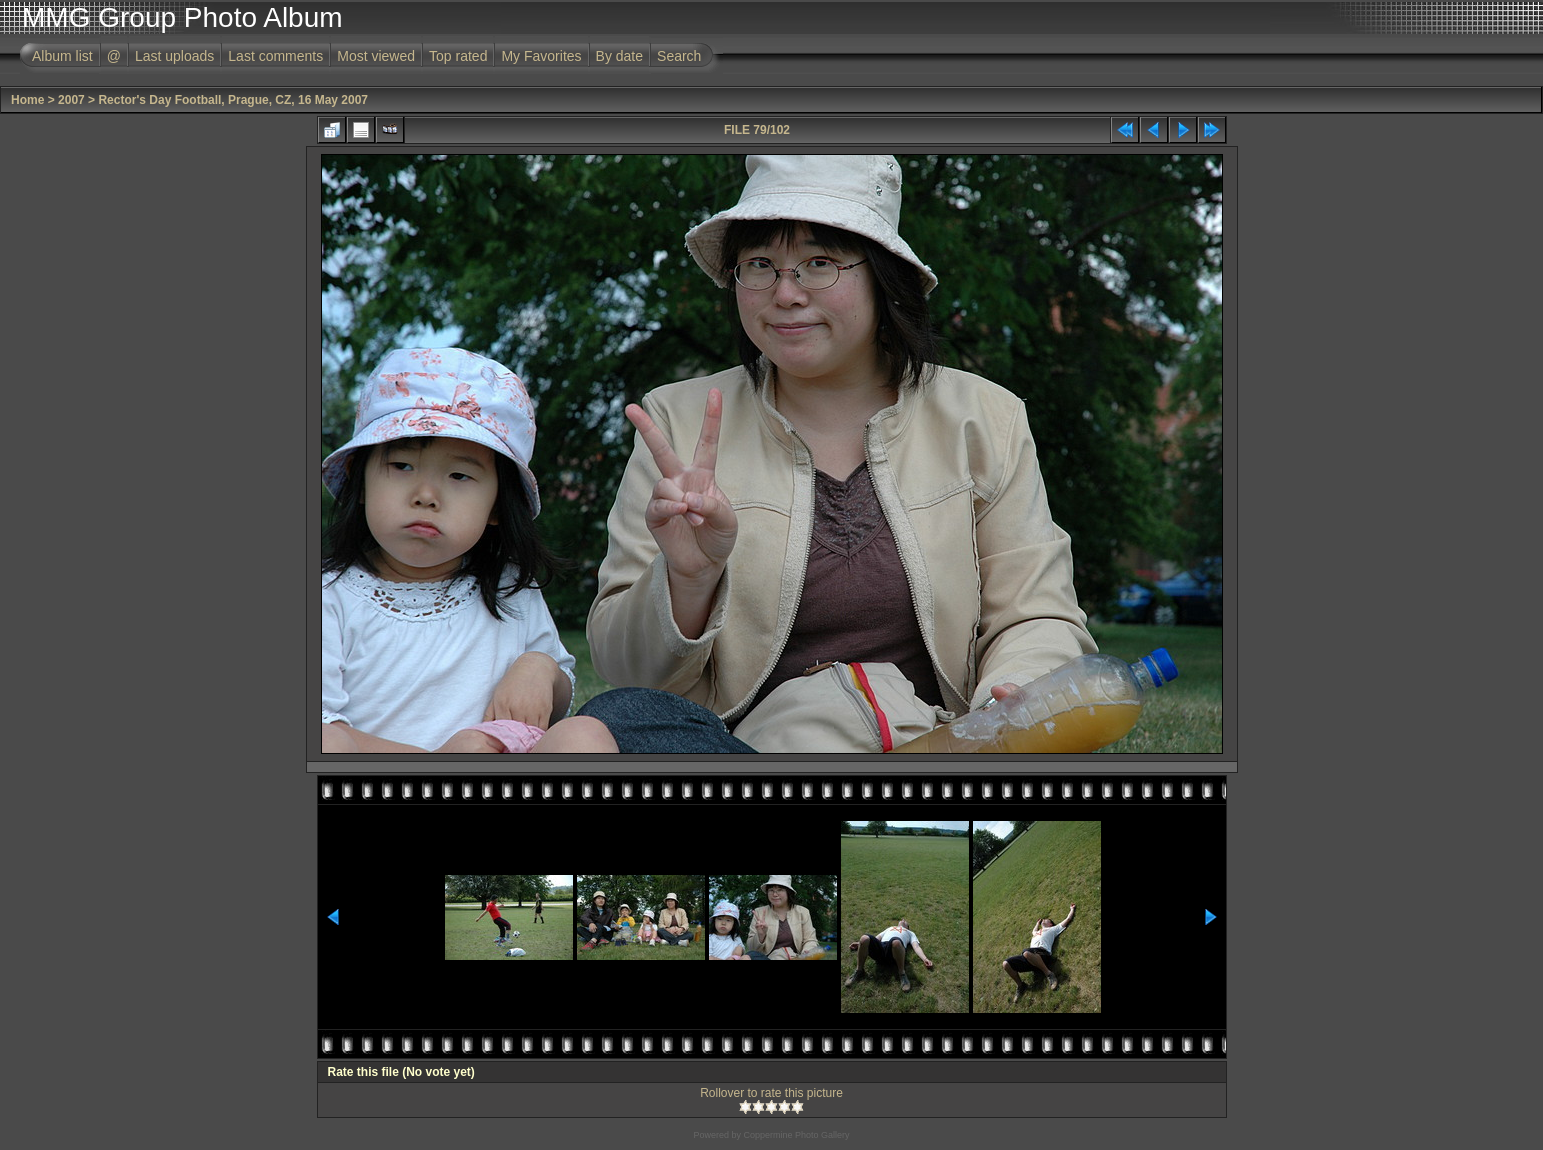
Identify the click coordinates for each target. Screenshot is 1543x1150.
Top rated (458, 56)
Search (679, 56)
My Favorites (541, 56)
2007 (71, 100)
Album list (62, 56)
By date (619, 56)
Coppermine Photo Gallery (796, 1135)
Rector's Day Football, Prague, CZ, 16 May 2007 (233, 100)
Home (27, 100)
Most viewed (376, 56)
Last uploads (174, 56)
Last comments (275, 56)
